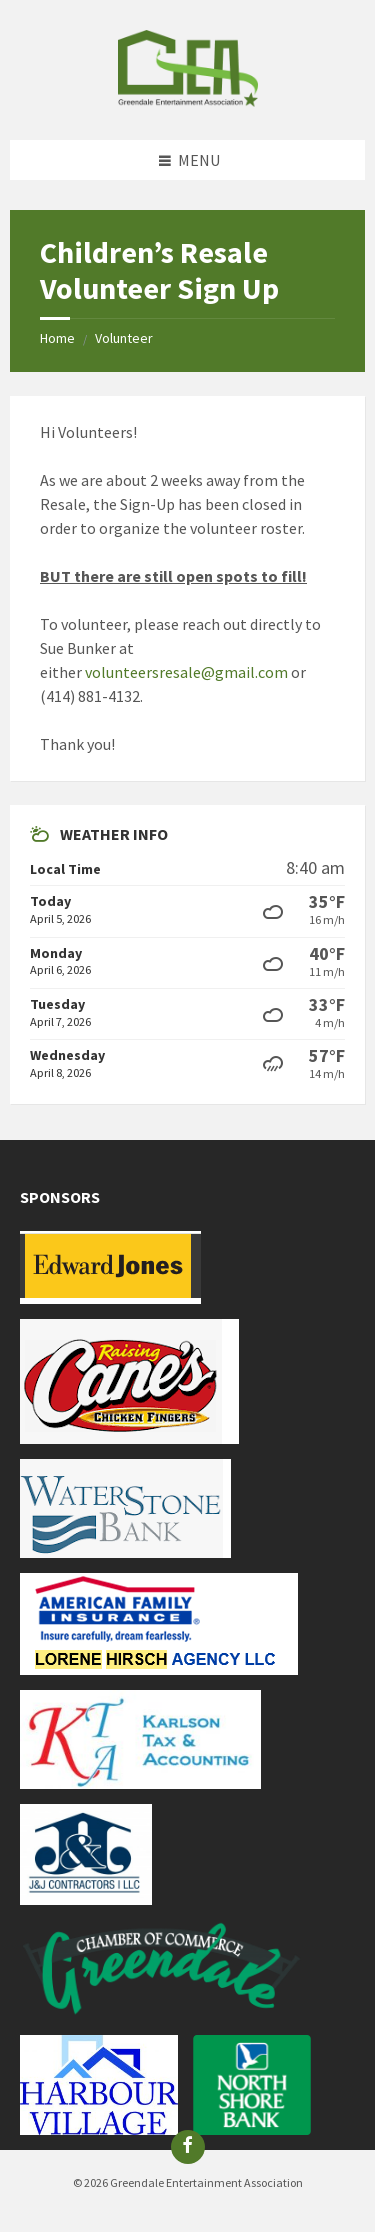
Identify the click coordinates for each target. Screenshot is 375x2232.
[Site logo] (188, 101)
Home (57, 338)
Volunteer (124, 338)
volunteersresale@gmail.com (186, 672)
